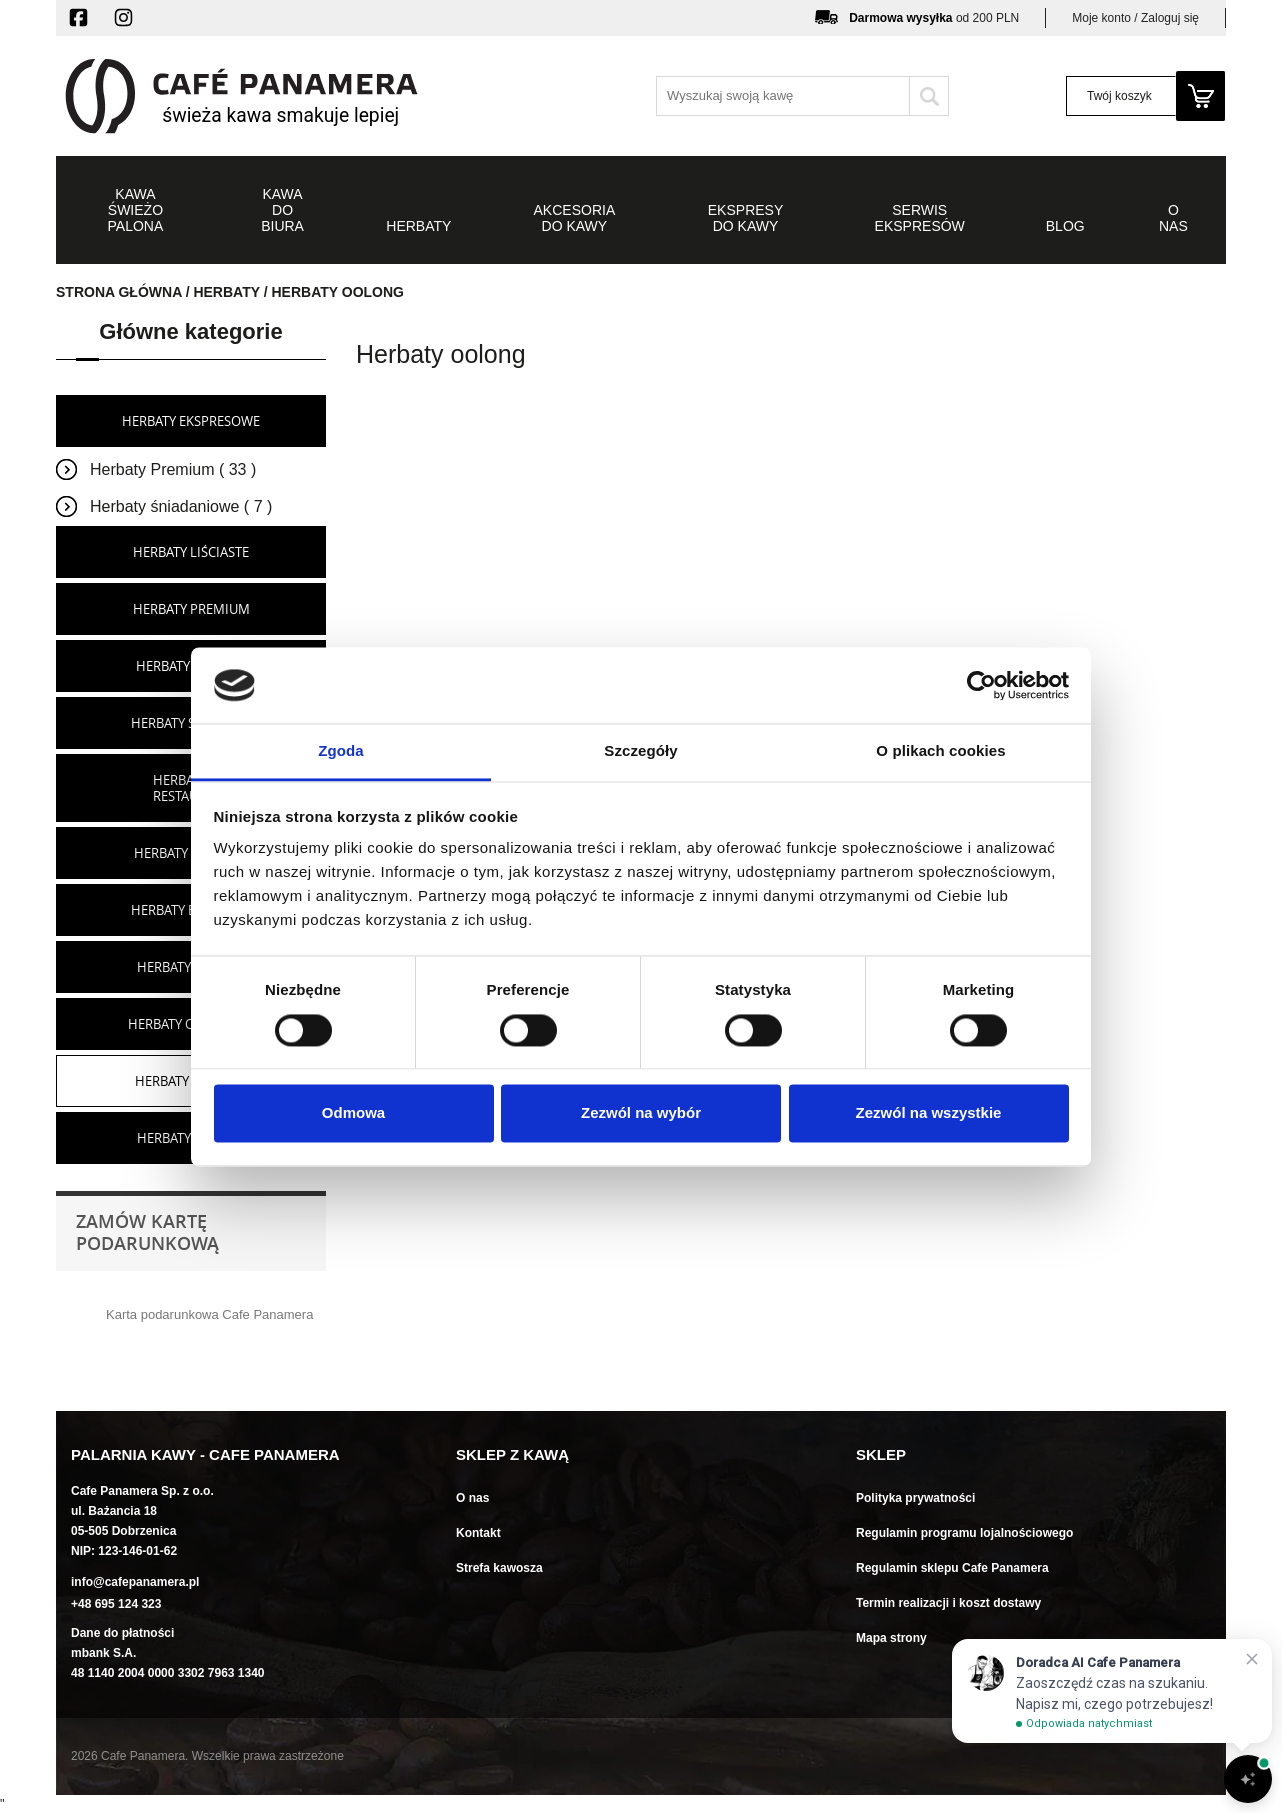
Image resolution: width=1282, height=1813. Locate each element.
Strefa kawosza (499, 1568)
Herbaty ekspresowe (191, 421)
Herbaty (418, 226)
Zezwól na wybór (641, 1113)
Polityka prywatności (915, 1498)
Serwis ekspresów (920, 218)
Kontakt (478, 1533)
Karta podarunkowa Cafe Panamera (209, 1314)
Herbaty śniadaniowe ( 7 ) (181, 506)
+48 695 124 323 (116, 1604)
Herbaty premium (191, 609)
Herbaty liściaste (191, 552)
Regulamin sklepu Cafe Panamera (952, 1568)
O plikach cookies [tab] (940, 751)
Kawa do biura (282, 210)
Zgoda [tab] (341, 751)
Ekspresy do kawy (745, 218)
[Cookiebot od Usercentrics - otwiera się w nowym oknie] (981, 685)
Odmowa (353, 1113)
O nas (472, 1498)
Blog (1065, 226)
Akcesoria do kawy (575, 218)
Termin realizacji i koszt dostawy (948, 1603)
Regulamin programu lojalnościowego (964, 1533)
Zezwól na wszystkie (929, 1113)
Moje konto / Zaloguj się (1135, 18)
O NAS (1173, 218)
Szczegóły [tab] (640, 751)
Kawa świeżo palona (136, 210)
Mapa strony (891, 1638)
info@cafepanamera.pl (135, 1582)
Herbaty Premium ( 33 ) (173, 469)
